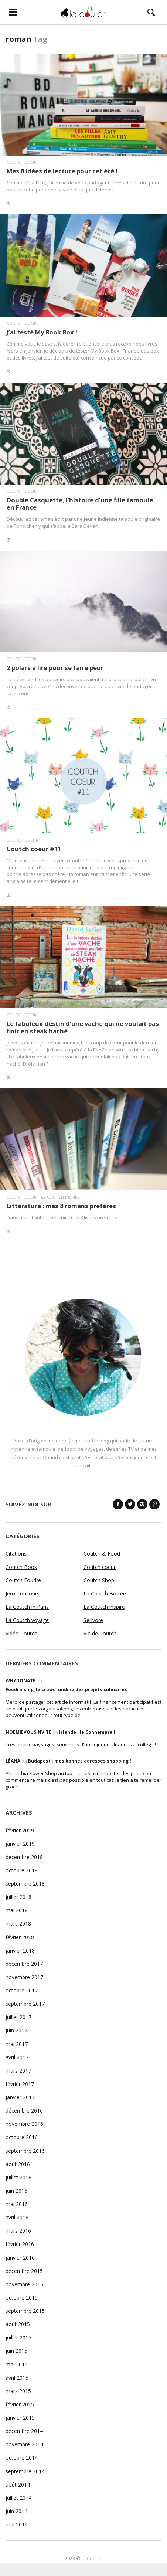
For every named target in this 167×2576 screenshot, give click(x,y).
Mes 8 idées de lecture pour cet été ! (62, 171)
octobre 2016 (22, 2137)
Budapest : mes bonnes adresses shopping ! (79, 1761)
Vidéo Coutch (21, 1633)
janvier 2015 (20, 2417)
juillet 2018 (18, 1896)
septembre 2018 (25, 1883)
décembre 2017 (24, 1963)
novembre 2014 (24, 2444)
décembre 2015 (24, 2270)
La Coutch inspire (60, 1197)
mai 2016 (17, 2204)
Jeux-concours (23, 1593)
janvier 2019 (20, 1843)
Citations (16, 1553)
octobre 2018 (22, 1870)
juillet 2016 (18, 2177)
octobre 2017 (22, 1990)
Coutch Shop (99, 1580)
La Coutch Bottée (105, 1593)
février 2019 (20, 1830)
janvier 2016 (20, 2257)
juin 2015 (16, 2350)
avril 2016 (17, 2217)
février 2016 (20, 2243)
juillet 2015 (18, 2337)
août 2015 (18, 2324)
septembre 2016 (25, 2150)
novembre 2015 (24, 2284)
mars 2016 (18, 2230)
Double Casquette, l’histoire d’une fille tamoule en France (80, 504)
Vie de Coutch (100, 1633)
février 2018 (20, 1937)
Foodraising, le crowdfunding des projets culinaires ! (68, 1689)
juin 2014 (16, 2511)
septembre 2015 (25, 2310)
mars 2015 (18, 2391)
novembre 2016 (24, 2123)
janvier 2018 (20, 1950)
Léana (13, 1761)
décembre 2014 (24, 2430)
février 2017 (20, 2083)
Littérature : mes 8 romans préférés (61, 1206)
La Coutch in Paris (27, 1606)
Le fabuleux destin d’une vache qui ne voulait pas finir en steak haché (83, 1027)
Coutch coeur (22, 840)
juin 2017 (16, 2030)
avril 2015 (17, 2377)
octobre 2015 (22, 2297)
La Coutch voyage (27, 1620)
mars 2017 (18, 2070)
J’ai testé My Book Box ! (42, 332)
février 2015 (20, 2404)
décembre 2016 (24, 2110)
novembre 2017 (24, 1977)
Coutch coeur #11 (34, 848)
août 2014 (18, 2484)
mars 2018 (18, 1923)
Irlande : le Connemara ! (87, 1732)
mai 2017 (17, 2043)
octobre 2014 (22, 2457)
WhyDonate (20, 1681)
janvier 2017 (20, 2097)
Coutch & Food (102, 1553)
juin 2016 (16, 2190)
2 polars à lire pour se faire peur (55, 667)
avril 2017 (17, 2057)
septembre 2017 (25, 2003)
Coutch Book (22, 162)
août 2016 (18, 2164)
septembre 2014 (25, 2471)
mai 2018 (17, 1910)
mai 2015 (17, 2364)
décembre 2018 (24, 1856)
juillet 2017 (18, 2017)
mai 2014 (17, 2524)
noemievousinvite (28, 1732)
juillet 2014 (18, 2497)
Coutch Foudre (23, 1580)
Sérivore (93, 1620)
